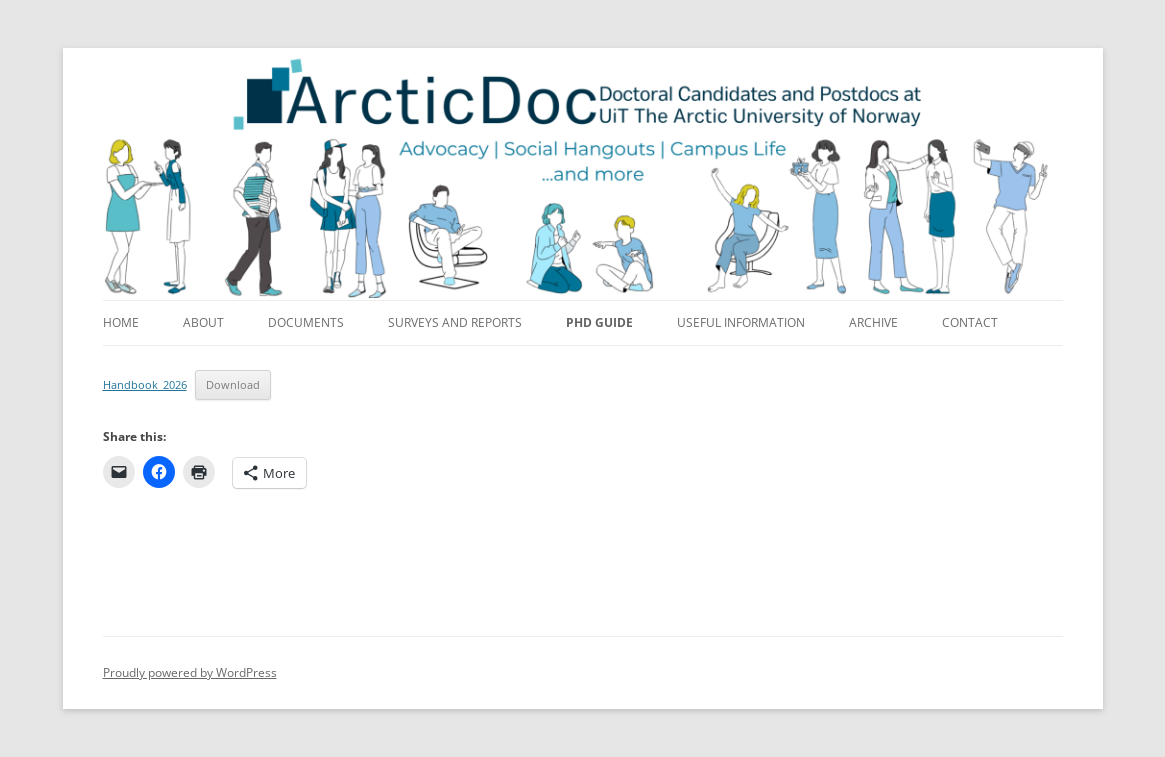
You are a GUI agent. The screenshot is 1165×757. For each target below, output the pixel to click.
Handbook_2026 (145, 384)
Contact (970, 322)
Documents (306, 322)
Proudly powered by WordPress (190, 672)
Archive (873, 322)
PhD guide (599, 322)
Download (233, 384)
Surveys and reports (455, 322)
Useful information (741, 322)
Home (121, 322)
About (203, 322)
